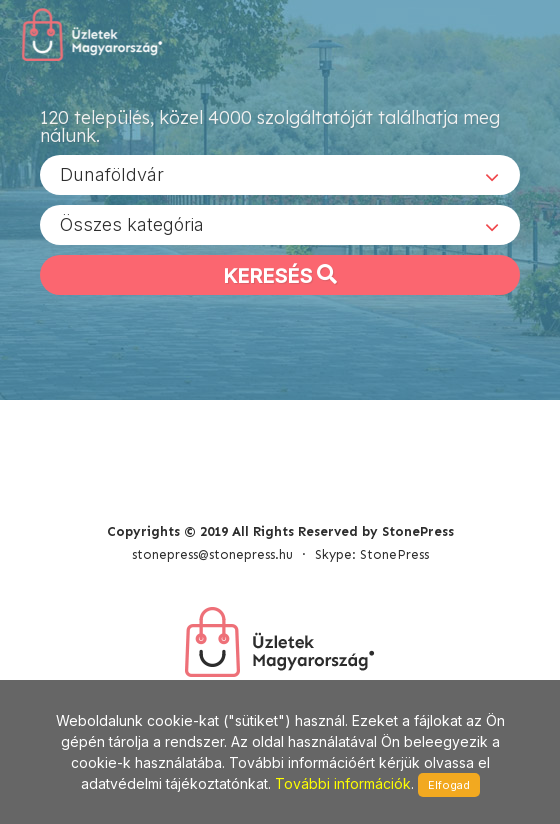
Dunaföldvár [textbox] (112, 174)
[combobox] (280, 175)
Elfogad (449, 785)
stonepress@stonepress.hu (212, 554)
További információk (343, 783)
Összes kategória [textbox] (132, 224)
